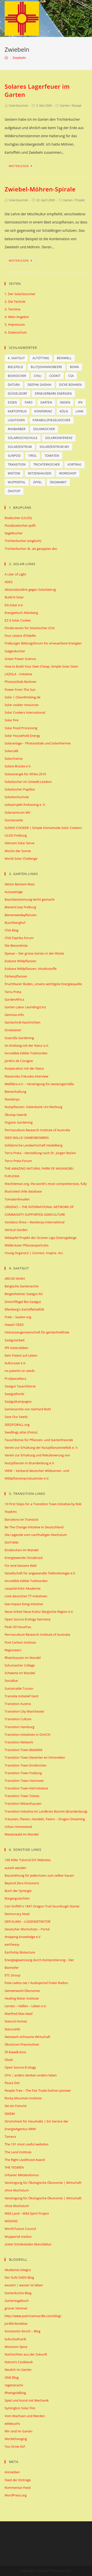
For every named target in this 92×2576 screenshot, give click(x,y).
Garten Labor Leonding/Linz (25, 1007)
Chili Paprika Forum (19, 938)
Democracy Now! (17, 1914)
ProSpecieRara (15, 1378)
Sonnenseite (14, 820)
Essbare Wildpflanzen (20, 961)
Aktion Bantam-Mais (20, 884)
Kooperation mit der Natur (24, 1068)
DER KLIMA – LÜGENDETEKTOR (28, 1921)
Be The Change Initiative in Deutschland (34, 1527)
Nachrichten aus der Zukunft (26, 2354)
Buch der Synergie (18, 1890)
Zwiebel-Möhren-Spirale (40, 189)
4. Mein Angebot (17, 317)
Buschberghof (15, 922)
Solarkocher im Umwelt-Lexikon (28, 781)
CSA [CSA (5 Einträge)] (71, 376)
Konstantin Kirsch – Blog (22, 2331)
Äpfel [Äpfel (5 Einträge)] (37, 482)
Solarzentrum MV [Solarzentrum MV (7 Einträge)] (54, 447)
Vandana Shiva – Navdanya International (35, 1222)
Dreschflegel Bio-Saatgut (23, 1301)
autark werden (15, 1868)
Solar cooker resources (22, 705)
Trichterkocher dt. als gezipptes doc (31, 548)
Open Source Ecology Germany (28, 1619)
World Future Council (20, 2228)
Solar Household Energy (22, 735)
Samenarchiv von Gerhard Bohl (28, 1409)
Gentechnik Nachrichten (22, 1022)
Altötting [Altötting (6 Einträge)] (41, 358)
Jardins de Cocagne (19, 1061)
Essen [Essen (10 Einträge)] (12, 402)
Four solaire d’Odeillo (20, 635)
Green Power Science (20, 659)
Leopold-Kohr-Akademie (23, 1588)
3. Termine (13, 309)
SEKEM (10, 2113)
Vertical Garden (16, 1230)
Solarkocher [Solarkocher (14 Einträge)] (44, 429)
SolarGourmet (18, 105)
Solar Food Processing (21, 728)
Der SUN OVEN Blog (19, 2277)
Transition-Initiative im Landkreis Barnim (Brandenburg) (46, 1811)
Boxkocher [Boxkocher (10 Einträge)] (17, 376)
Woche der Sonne (18, 851)
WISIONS (11, 2221)
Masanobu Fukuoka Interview (26, 1076)
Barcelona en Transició (21, 1519)
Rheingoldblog (15, 2393)
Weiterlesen (21, 166)
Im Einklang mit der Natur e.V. (27, 1045)
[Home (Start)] (6, 57)
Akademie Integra (18, 2270)
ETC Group (12, 1975)
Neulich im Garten (18, 2369)
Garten (64, 105)
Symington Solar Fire (20, 2408)
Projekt (80, 200)
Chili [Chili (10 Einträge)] (37, 376)
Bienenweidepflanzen (21, 915)
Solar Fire (12, 720)
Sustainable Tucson (19, 1688)
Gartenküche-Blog (18, 2293)
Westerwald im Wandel (22, 1834)
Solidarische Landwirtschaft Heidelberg (34, 1145)
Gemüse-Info (14, 1014)
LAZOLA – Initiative (18, 674)
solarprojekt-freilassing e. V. (25, 804)
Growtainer (13, 1030)
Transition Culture (18, 1719)
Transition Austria (18, 1703)
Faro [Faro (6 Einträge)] (29, 402)
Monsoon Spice (16, 2346)
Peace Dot (12, 2083)
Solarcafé (11, 751)
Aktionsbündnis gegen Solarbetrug (30, 589)
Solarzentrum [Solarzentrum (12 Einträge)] (20, 447)
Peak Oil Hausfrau (18, 1627)
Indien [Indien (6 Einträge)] (65, 402)
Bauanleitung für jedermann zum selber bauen (39, 1875)
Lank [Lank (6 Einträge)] (79, 411)
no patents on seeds (20, 1370)
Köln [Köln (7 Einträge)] (64, 411)
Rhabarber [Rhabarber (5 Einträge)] (17, 429)
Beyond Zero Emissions (22, 1883)
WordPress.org (16, 2495)
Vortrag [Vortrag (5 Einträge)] (74, 464)
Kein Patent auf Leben (21, 1355)
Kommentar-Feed (18, 2487)
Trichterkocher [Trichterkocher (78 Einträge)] (46, 464)
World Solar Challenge (21, 858)
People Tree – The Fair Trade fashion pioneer (38, 2090)
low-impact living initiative (24, 1604)
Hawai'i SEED (14, 1324)
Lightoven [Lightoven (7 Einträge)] (16, 420)
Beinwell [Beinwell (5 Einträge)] (64, 358)
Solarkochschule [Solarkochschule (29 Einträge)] (23, 438)
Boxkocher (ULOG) (18, 518)
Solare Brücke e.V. (18, 766)
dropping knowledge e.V (22, 1937)
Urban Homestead (18, 1826)
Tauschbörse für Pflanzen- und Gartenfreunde (39, 1440)
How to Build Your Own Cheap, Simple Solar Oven (41, 666)
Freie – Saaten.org (18, 1317)
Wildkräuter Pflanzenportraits (27, 1245)
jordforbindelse (16, 2323)
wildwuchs (12, 2423)
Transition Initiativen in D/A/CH (28, 1734)
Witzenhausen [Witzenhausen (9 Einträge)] (40, 473)
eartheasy (12, 1944)
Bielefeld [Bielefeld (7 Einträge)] (15, 367)
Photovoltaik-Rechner (21, 681)
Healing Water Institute (22, 1998)
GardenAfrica (14, 999)
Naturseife (12, 2029)
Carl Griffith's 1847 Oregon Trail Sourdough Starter (42, 1906)
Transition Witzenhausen (23, 1803)
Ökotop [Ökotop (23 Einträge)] (14, 491)
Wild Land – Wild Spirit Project (27, 2213)
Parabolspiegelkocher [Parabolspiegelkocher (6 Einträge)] (51, 420)
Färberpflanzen (16, 976)
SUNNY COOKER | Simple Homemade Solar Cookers (43, 827)
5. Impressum (15, 324)
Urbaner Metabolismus (22, 2175)
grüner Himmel (16, 2308)
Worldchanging (16, 2439)
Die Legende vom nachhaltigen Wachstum (36, 1534)
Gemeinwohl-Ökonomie (22, 1990)
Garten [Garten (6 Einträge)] (46, 402)
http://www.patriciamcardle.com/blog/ (33, 2316)
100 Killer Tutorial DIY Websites (28, 1860)
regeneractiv (14, 2385)
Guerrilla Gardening (19, 1038)
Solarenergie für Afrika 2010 (25, 774)
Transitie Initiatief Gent (22, 1696)
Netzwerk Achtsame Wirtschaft (27, 2037)
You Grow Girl (15, 2446)
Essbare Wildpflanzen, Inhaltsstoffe (31, 968)
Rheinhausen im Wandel (23, 1657)
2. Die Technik (15, 301)
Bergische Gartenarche (22, 1286)
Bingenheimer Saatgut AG (24, 1294)
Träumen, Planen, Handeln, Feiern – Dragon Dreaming (45, 1819)
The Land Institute (18, 2152)
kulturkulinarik (15, 2339)
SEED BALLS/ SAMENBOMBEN (27, 1137)
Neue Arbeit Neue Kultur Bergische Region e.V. (39, 1611)
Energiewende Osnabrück (24, 1557)
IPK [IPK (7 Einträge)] (80, 402)
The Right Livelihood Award (25, 2159)
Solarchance (14, 758)
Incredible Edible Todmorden (26, 1053)
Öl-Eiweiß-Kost (15, 2052)
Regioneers (13, 1650)
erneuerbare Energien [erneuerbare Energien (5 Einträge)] (53, 393)
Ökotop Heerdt (16, 1114)
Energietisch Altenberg (21, 612)
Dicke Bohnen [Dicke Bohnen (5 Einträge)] (70, 385)
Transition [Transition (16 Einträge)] (17, 464)
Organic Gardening (19, 1122)
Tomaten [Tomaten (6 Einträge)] (52, 456)
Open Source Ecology (20, 2067)
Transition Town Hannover (24, 1780)
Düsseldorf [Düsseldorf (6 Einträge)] (17, 393)
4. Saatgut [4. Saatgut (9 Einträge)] (16, 358)
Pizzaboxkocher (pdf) (20, 525)
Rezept (76, 105)
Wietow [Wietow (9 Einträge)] (14, 473)
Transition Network (19, 1742)
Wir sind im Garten (18, 2431)
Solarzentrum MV (17, 812)
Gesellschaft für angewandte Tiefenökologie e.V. (40, 1573)
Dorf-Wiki (12, 1542)
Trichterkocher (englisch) (23, 541)
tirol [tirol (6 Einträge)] (32, 456)
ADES (9, 582)
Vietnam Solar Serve (19, 843)
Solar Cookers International (25, 712)
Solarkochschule (17, 797)
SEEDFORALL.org (17, 1424)
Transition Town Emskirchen (26, 1765)
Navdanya (12, 1099)
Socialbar (11, 1680)
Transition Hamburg (19, 1727)
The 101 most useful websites (27, 2144)
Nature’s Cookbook (19, 2362)
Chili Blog (11, 930)
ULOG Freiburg (16, 835)
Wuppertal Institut (18, 2236)
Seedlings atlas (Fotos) (21, 1432)
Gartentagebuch (17, 2300)
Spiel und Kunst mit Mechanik (27, 2400)
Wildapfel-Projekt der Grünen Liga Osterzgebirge (41, 1237)
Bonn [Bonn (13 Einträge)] (74, 367)
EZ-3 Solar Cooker (18, 620)
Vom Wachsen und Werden (25, 2416)
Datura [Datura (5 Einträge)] (14, 385)
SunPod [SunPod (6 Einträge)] (14, 456)
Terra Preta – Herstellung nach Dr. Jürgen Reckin (40, 1153)
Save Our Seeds (16, 1416)
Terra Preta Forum (18, 1161)
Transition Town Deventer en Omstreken (35, 1757)
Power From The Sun (20, 689)
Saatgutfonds (14, 1394)
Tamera (10, 2136)
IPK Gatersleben (16, 1348)
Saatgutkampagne (18, 1401)
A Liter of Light (15, 574)
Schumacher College (20, 1665)
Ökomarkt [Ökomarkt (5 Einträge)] (58, 482)
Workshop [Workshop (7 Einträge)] (67, 473)
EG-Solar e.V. (14, 605)
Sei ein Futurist (16, 2106)
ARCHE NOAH (15, 1278)
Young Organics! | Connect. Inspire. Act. (34, 1253)
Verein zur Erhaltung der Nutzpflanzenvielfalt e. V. (41, 1447)
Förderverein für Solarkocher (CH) (30, 628)
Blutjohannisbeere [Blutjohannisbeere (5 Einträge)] (46, 367)
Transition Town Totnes (22, 1796)
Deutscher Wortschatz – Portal (27, 1929)
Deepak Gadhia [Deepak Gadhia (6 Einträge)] (39, 385)
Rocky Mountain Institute (23, 2098)
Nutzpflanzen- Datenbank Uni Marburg (33, 1107)
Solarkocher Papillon (20, 789)
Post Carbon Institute (20, 1642)
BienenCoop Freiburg (20, 907)
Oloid (9, 2059)
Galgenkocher (15, 651)
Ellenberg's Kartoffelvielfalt (24, 1309)
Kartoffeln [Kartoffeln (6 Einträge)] (17, 411)
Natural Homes (16, 2021)
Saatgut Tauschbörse (20, 1386)
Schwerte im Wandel (20, 1673)
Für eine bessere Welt (21, 1565)
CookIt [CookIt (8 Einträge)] (55, 376)
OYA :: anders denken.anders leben (31, 2075)
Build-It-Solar (14, 597)
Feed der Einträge (18, 2480)
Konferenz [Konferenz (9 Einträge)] (43, 411)
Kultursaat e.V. (15, 1363)
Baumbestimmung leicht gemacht (30, 899)
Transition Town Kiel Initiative (26, 1788)
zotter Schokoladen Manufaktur (28, 2244)
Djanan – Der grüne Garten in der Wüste (34, 953)
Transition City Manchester (24, 1711)
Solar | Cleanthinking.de (22, 697)
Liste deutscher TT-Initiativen (26, 1596)
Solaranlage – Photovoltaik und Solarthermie (38, 743)
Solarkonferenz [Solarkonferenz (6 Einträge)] (58, 438)
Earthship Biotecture (20, 1952)
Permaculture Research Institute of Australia (37, 1130)
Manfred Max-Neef (19, 2013)
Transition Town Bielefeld (23, 1750)
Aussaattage (14, 892)
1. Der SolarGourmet (20, 294)
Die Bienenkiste (16, 945)
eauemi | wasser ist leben (24, 2285)
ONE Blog (12, 2377)
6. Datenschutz (16, 332)
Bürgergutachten (17, 1898)
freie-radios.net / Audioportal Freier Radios (36, 1983)
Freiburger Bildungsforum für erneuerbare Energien (43, 643)
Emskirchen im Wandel (22, 1550)
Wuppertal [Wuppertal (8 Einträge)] (17, 482)
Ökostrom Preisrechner (22, 2044)
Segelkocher (14, 533)
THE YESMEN (14, 2167)
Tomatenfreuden (17, 1199)
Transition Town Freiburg (23, 1773)
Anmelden (12, 2472)
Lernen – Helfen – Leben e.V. (26, 2006)
